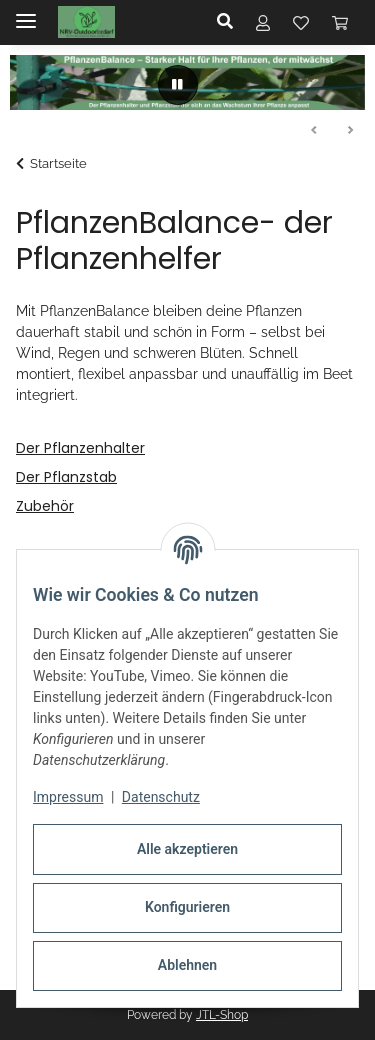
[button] (230, 22)
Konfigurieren (187, 907)
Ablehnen (187, 965)
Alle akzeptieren (187, 849)
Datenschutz (161, 797)
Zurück (315, 131)
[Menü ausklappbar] (26, 12)
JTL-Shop (222, 1015)
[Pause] (178, 85)
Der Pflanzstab (66, 477)
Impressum (68, 797)
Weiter (350, 131)
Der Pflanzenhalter (80, 448)
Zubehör (45, 506)
